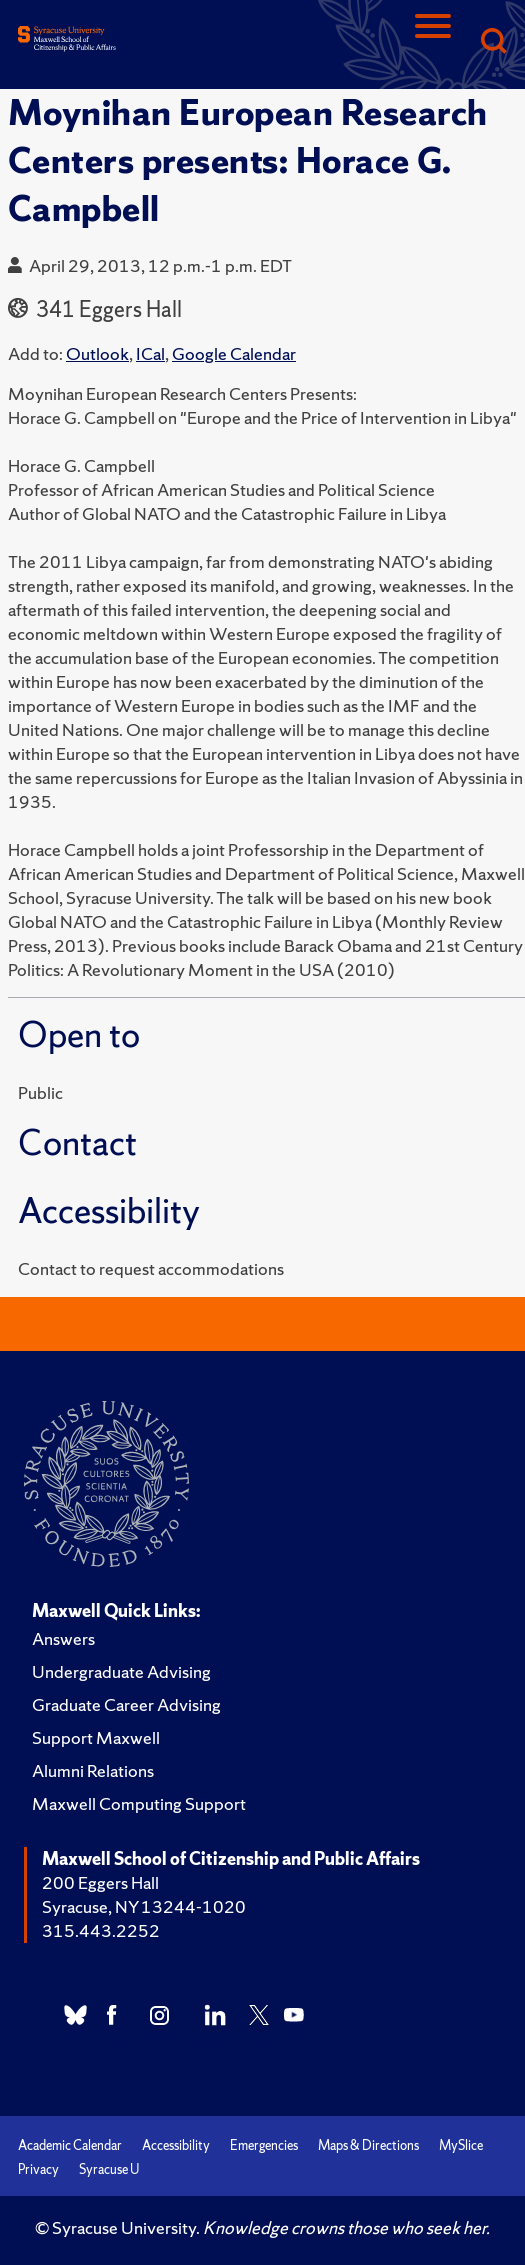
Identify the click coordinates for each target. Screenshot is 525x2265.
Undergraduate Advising (121, 1671)
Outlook (97, 353)
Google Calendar (234, 353)
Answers (63, 1638)
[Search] (493, 42)
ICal (150, 353)
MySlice (461, 2145)
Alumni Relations (93, 1770)
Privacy (38, 2169)
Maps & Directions (368, 2145)
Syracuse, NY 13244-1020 (144, 1906)
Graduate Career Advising (126, 1704)
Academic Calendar (70, 2145)
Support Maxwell (96, 1737)
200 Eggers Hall (100, 1882)
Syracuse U (109, 2169)
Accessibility (176, 2145)
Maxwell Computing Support (139, 1803)
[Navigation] (433, 42)
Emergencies (264, 2145)
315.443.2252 (101, 1930)
